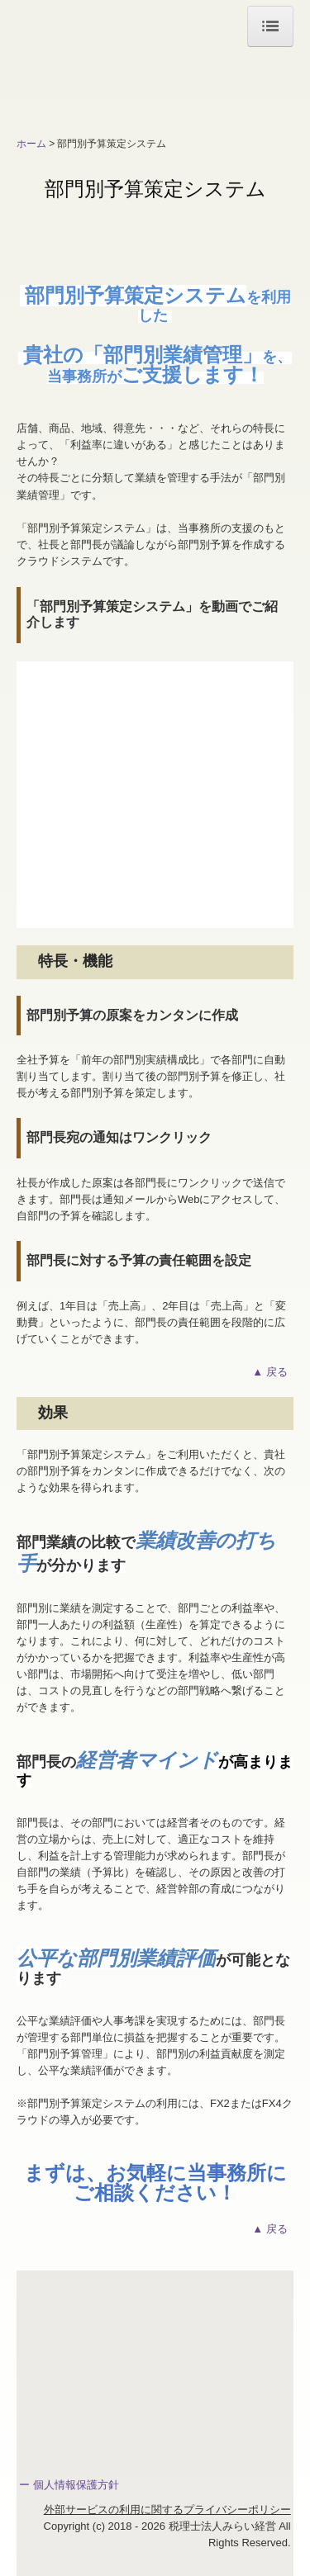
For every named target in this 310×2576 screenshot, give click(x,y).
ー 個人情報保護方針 (69, 2485)
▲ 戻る (272, 1372)
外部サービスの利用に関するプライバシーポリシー (167, 2509)
